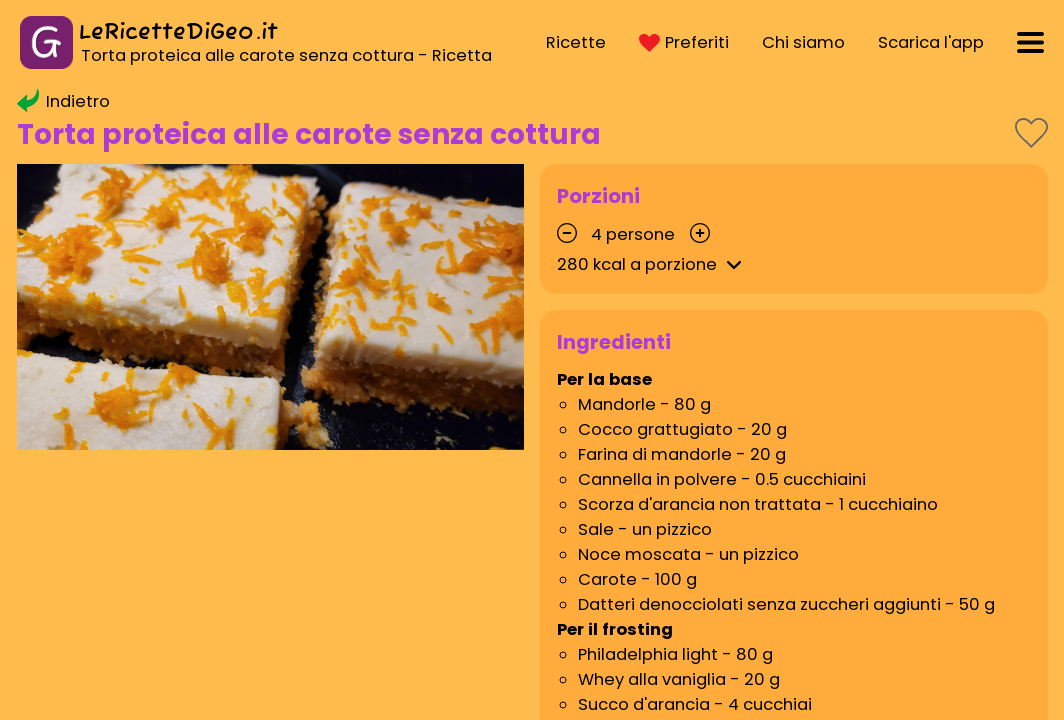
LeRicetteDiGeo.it (178, 32)
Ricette (576, 42)
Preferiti (684, 42)
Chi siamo (803, 42)
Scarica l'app (931, 42)
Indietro (63, 101)
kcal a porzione (652, 264)
